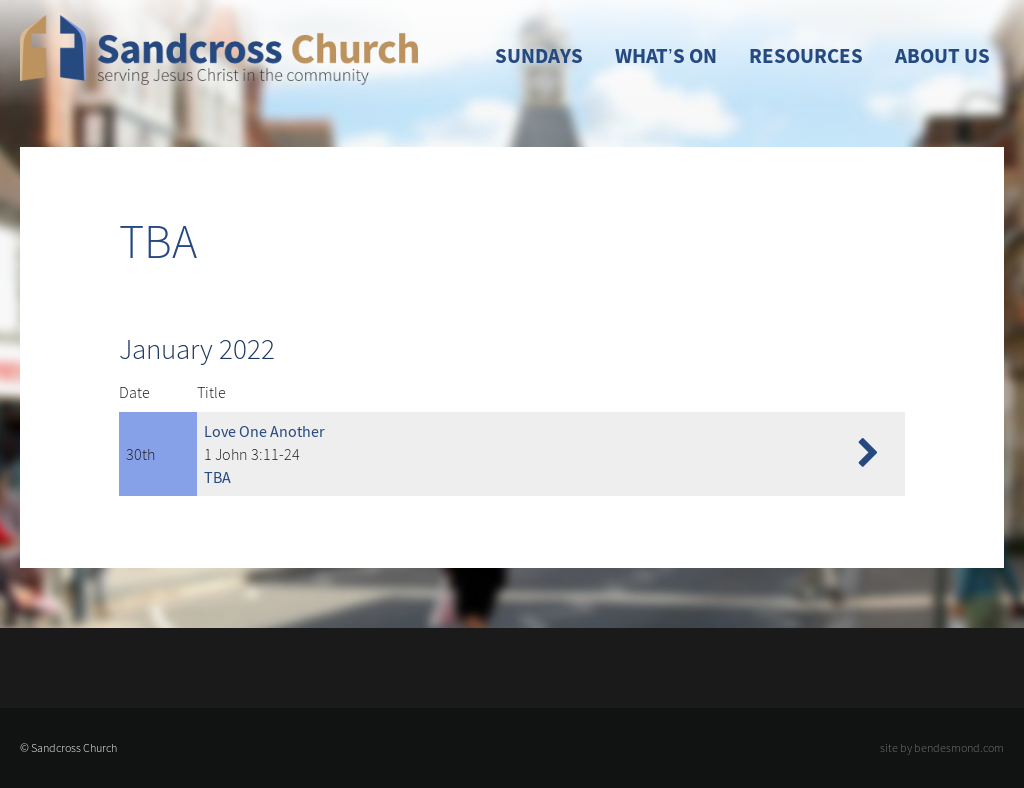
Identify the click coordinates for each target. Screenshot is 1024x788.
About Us (942, 56)
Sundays (539, 56)
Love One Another (264, 431)
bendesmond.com (959, 748)
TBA (217, 477)
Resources (806, 56)
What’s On (666, 56)
